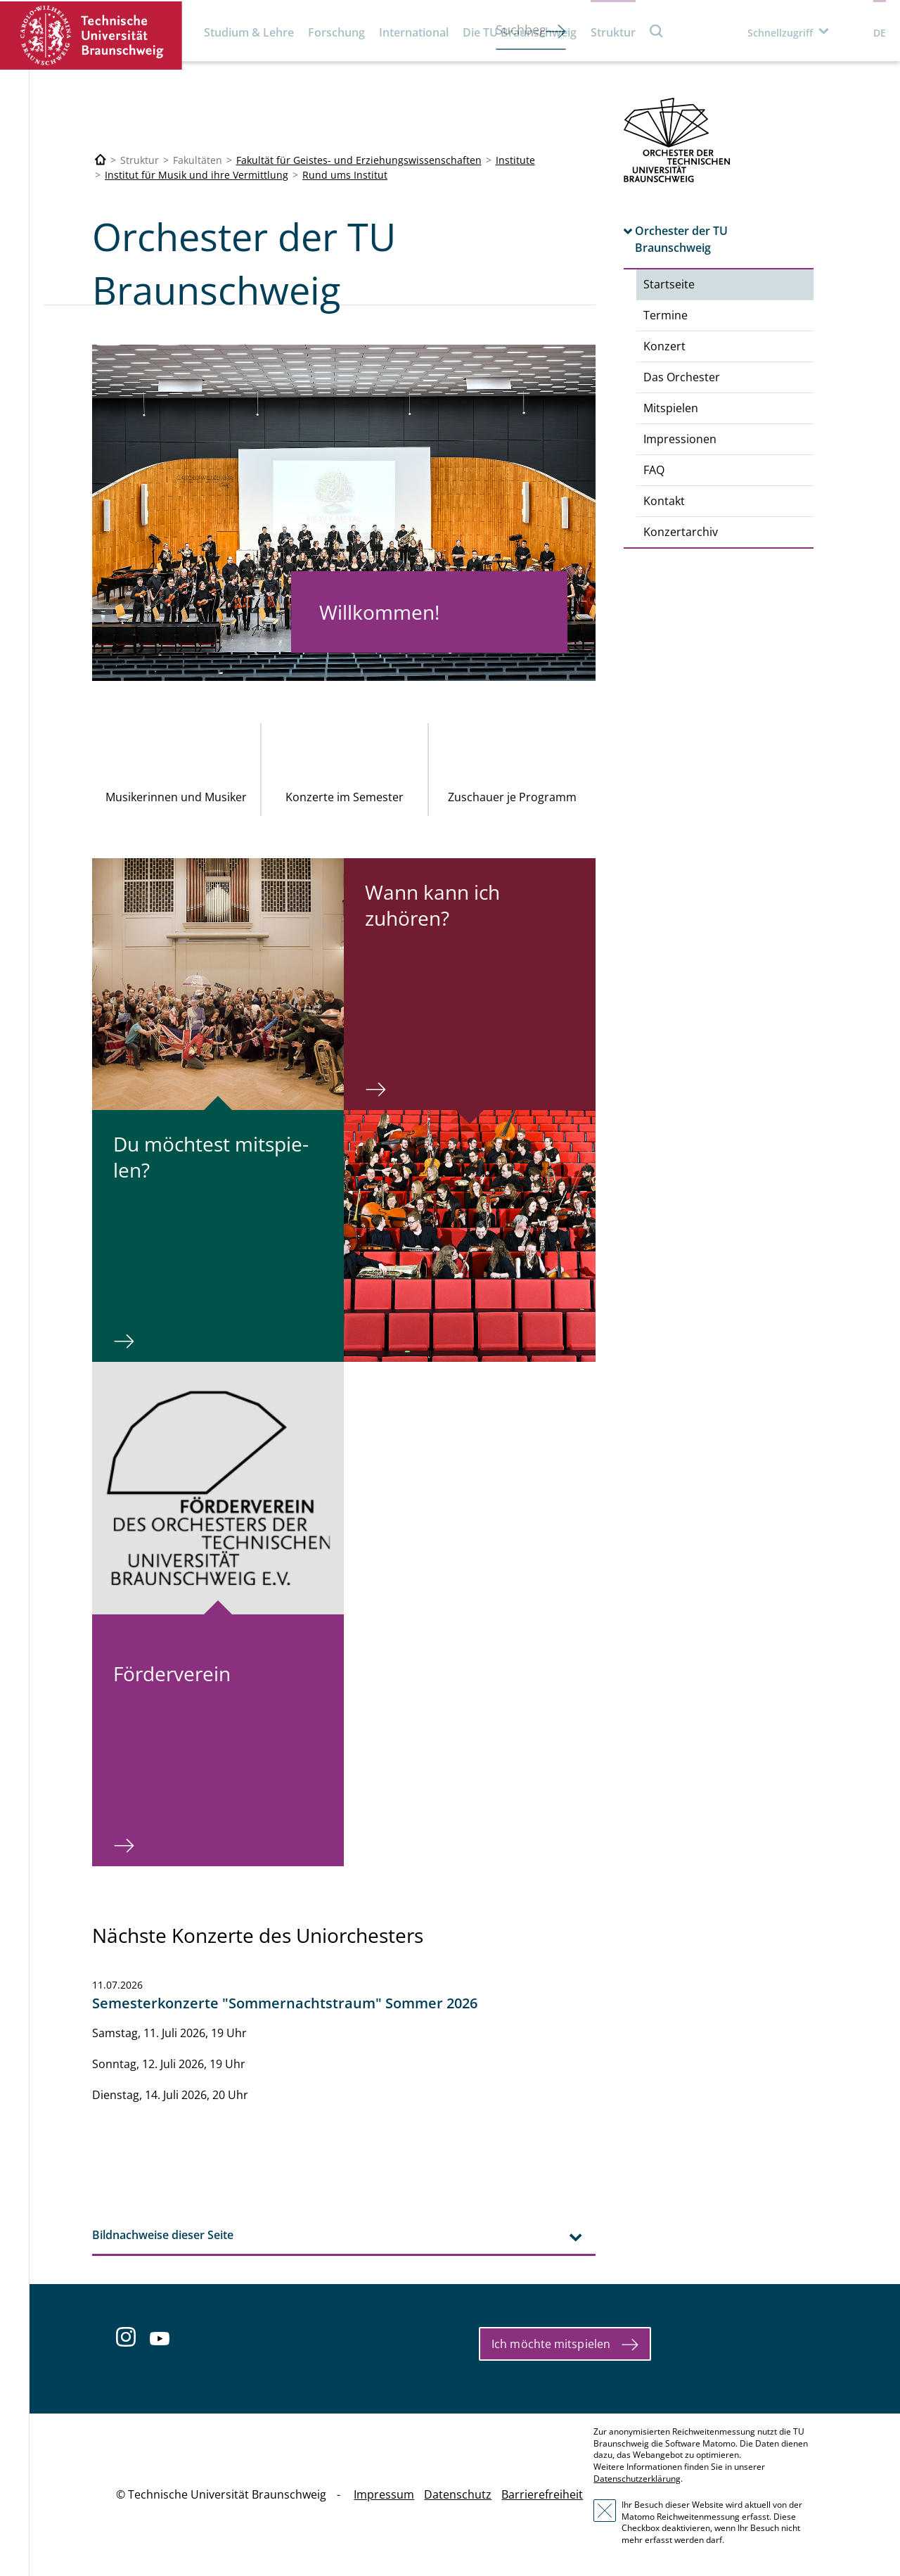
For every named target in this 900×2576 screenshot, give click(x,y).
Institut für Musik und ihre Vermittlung (196, 174)
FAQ (653, 470)
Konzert (664, 346)
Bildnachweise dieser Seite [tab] (162, 2235)
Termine (665, 315)
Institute (515, 160)
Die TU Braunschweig (520, 32)
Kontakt (664, 501)
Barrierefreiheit (542, 2494)
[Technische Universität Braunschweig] (100, 160)
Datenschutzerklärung (637, 2479)
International (414, 32)
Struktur (613, 32)
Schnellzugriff (780, 32)
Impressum (384, 2494)
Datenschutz (457, 2494)
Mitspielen (670, 408)
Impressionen (679, 439)
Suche (657, 30)
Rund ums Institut (344, 174)
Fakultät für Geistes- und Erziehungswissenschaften (359, 160)
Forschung (336, 32)
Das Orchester (681, 377)
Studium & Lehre (249, 32)
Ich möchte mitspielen (550, 2344)
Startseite (669, 284)
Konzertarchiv (680, 532)
